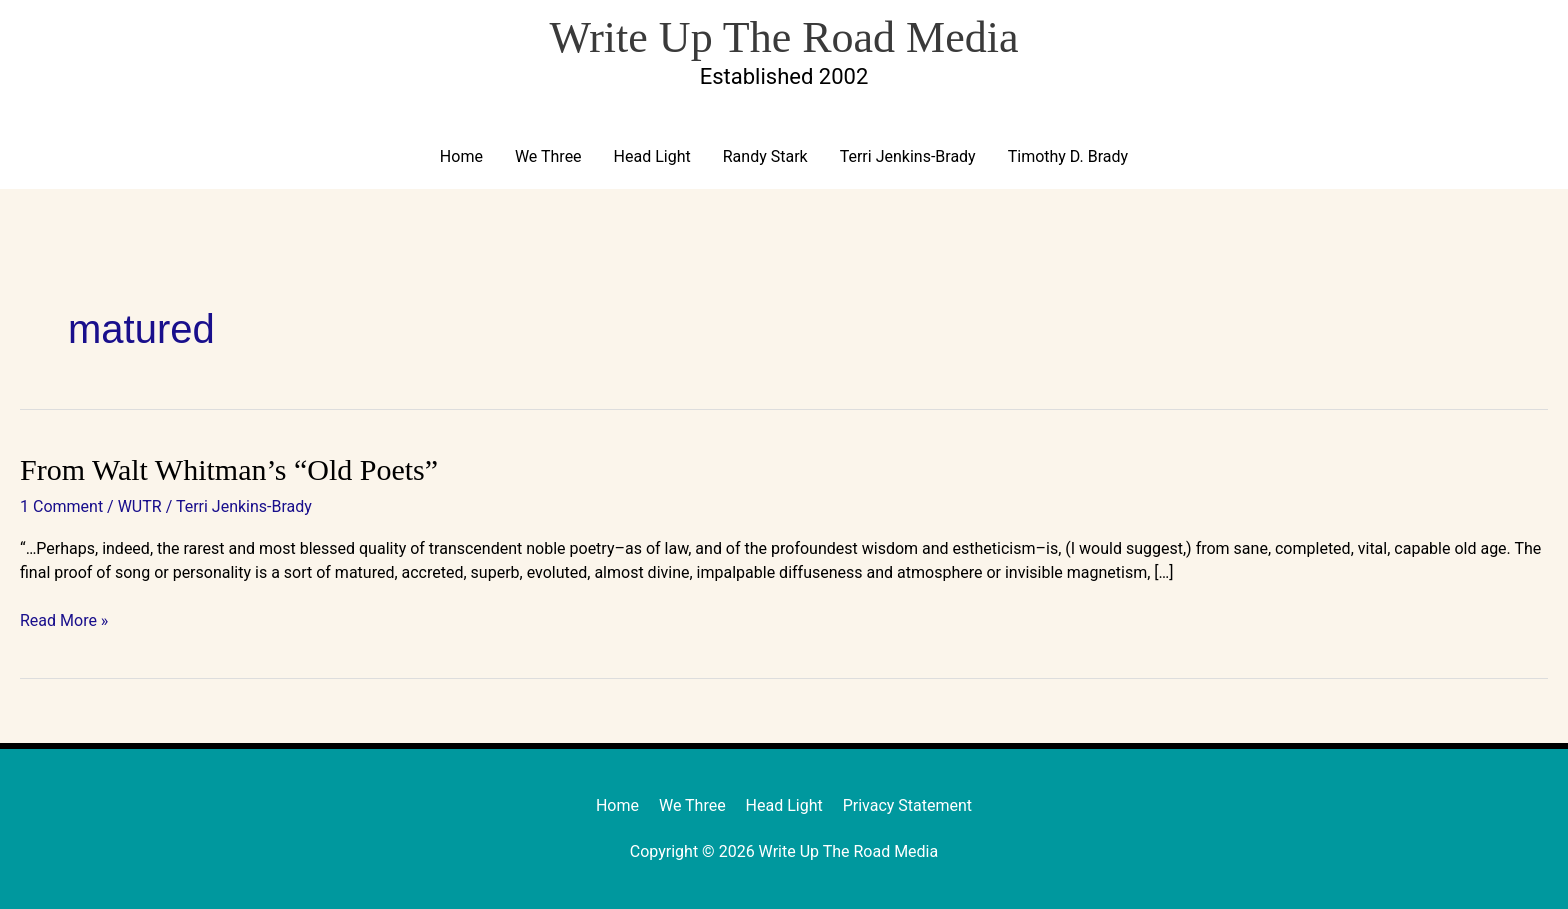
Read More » (64, 619)
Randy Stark (765, 156)
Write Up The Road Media (783, 37)
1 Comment (61, 506)
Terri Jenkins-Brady (908, 156)
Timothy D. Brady (1068, 156)
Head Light (652, 156)
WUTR (140, 506)
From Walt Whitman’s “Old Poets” (229, 469)
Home (461, 156)
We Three (548, 156)
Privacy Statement (907, 805)
